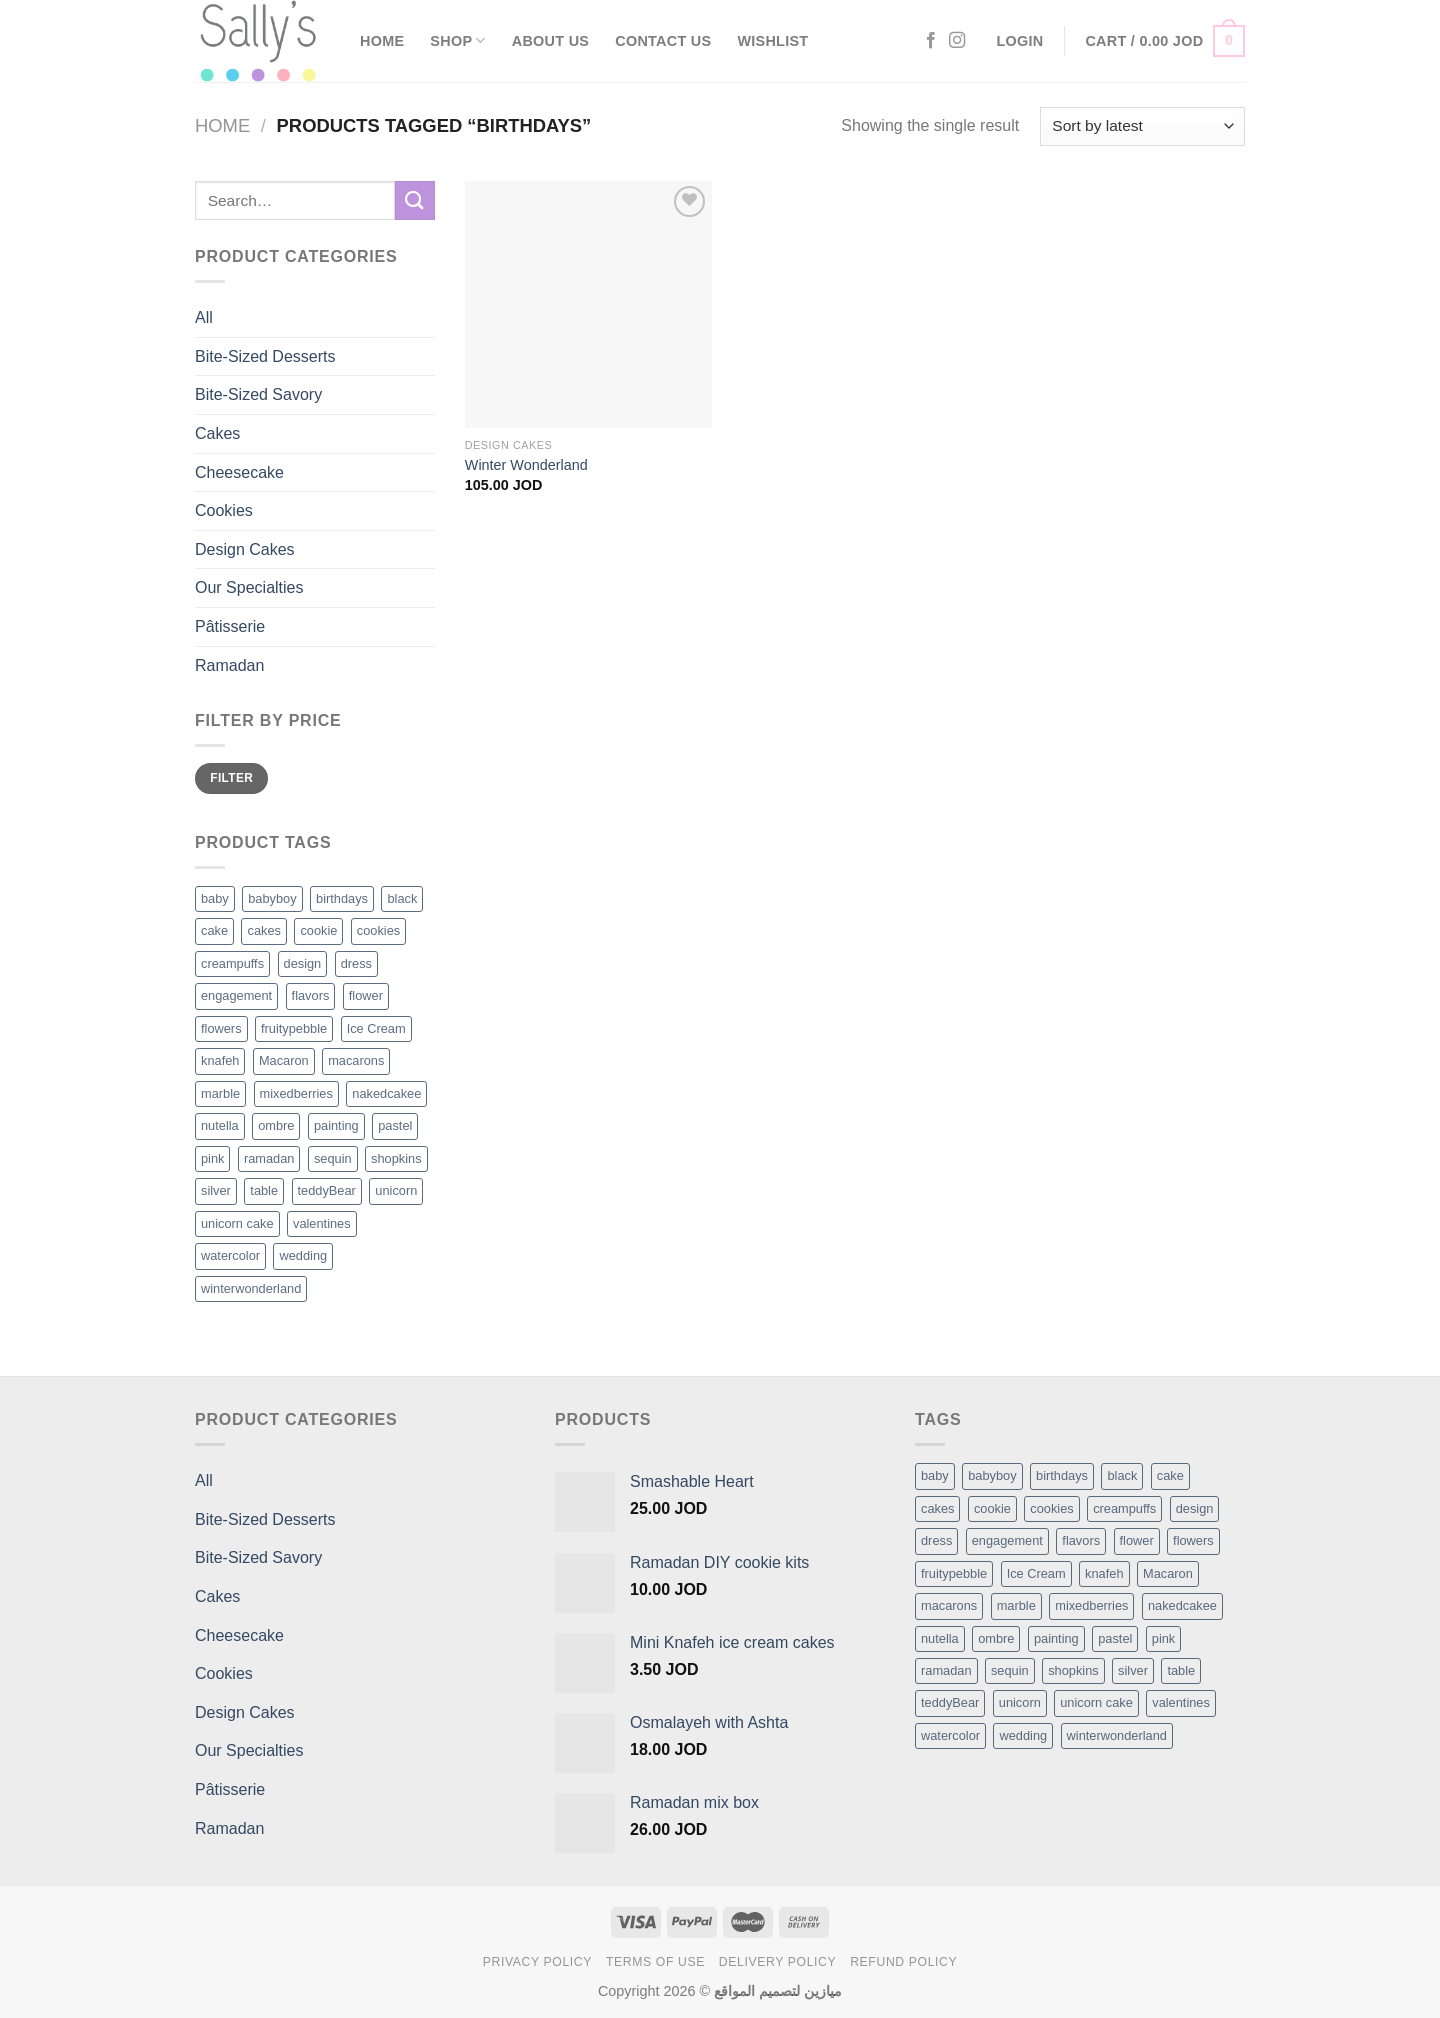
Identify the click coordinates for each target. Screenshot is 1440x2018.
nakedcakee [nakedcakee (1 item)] (1182, 1605)
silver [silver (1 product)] (216, 1190)
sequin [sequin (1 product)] (333, 1158)
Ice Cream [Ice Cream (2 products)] (376, 1028)
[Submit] (415, 200)
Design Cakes (245, 549)
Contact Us (663, 41)
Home (382, 41)
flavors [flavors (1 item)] (1081, 1540)
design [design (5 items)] (1195, 1508)
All (204, 317)
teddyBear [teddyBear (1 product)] (327, 1190)
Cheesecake (239, 472)
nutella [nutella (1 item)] (940, 1638)
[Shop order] (1142, 126)
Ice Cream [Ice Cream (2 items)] (1036, 1573)
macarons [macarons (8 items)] (949, 1605)
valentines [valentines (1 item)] (1181, 1702)
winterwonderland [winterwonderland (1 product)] (251, 1288)
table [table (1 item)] (1181, 1670)
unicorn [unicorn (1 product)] (396, 1190)
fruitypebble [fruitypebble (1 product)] (294, 1028)
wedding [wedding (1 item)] (1023, 1735)
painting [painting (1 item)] (1056, 1638)
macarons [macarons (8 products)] (356, 1060)
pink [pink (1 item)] (1163, 1638)
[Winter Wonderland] (588, 304)
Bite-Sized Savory (258, 394)
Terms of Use (655, 1962)
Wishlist (772, 41)
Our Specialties (249, 587)
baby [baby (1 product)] (215, 898)
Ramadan (229, 665)
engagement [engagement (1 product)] (236, 995)
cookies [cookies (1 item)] (1051, 1508)
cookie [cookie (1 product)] (318, 930)
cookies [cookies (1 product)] (378, 930)
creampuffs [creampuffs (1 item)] (1124, 1508)
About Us (550, 41)
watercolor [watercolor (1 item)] (950, 1735)
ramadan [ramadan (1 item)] (946, 1670)
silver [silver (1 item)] (1133, 1670)
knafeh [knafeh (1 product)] (220, 1060)
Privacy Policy (537, 1962)
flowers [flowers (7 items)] (1193, 1540)
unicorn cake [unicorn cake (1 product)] (237, 1223)
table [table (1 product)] (264, 1190)
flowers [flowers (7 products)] (221, 1028)
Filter (231, 778)
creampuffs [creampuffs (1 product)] (232, 963)
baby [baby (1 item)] (935, 1475)
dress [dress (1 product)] (356, 963)
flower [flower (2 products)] (366, 995)
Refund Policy (903, 1962)
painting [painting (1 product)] (336, 1125)
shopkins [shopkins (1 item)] (1073, 1670)
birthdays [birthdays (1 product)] (342, 898)
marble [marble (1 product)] (220, 1093)
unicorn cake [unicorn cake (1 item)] (1096, 1702)
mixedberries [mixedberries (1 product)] (296, 1093)
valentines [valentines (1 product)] (322, 1223)
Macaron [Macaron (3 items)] (1168, 1573)
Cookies (224, 510)
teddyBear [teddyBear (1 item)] (950, 1702)
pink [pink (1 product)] (212, 1158)
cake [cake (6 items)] (1170, 1475)
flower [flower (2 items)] (1137, 1540)
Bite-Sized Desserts (265, 356)
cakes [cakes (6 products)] (263, 930)
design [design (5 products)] (303, 963)
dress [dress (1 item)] (936, 1540)
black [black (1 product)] (402, 898)
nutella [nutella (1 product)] (220, 1125)
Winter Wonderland (526, 465)
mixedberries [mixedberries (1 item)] (1091, 1605)
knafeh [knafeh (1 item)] (1104, 1573)
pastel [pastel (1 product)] (395, 1125)
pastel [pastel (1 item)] (1115, 1638)
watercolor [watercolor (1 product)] (230, 1255)
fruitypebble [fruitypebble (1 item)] (954, 1573)
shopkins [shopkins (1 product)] (396, 1158)
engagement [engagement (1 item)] (1007, 1540)
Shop (457, 40)
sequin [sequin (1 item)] (1010, 1670)
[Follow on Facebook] (931, 41)
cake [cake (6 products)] (214, 930)
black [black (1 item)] (1122, 1475)
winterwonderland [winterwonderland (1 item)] (1117, 1735)
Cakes (217, 433)
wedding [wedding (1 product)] (303, 1255)
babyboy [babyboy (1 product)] (272, 898)
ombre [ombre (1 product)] (276, 1125)
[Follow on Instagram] (957, 41)
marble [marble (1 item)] (1016, 1605)
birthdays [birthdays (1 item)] (1062, 1475)
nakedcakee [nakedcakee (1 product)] (386, 1093)
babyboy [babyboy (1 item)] (992, 1475)
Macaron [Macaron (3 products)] (284, 1060)
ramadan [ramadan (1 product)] (269, 1158)
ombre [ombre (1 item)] (996, 1638)
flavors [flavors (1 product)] (311, 995)
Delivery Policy (778, 1962)
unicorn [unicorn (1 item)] (1020, 1702)
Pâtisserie (230, 626)
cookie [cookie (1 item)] (992, 1508)
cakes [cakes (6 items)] (937, 1508)
